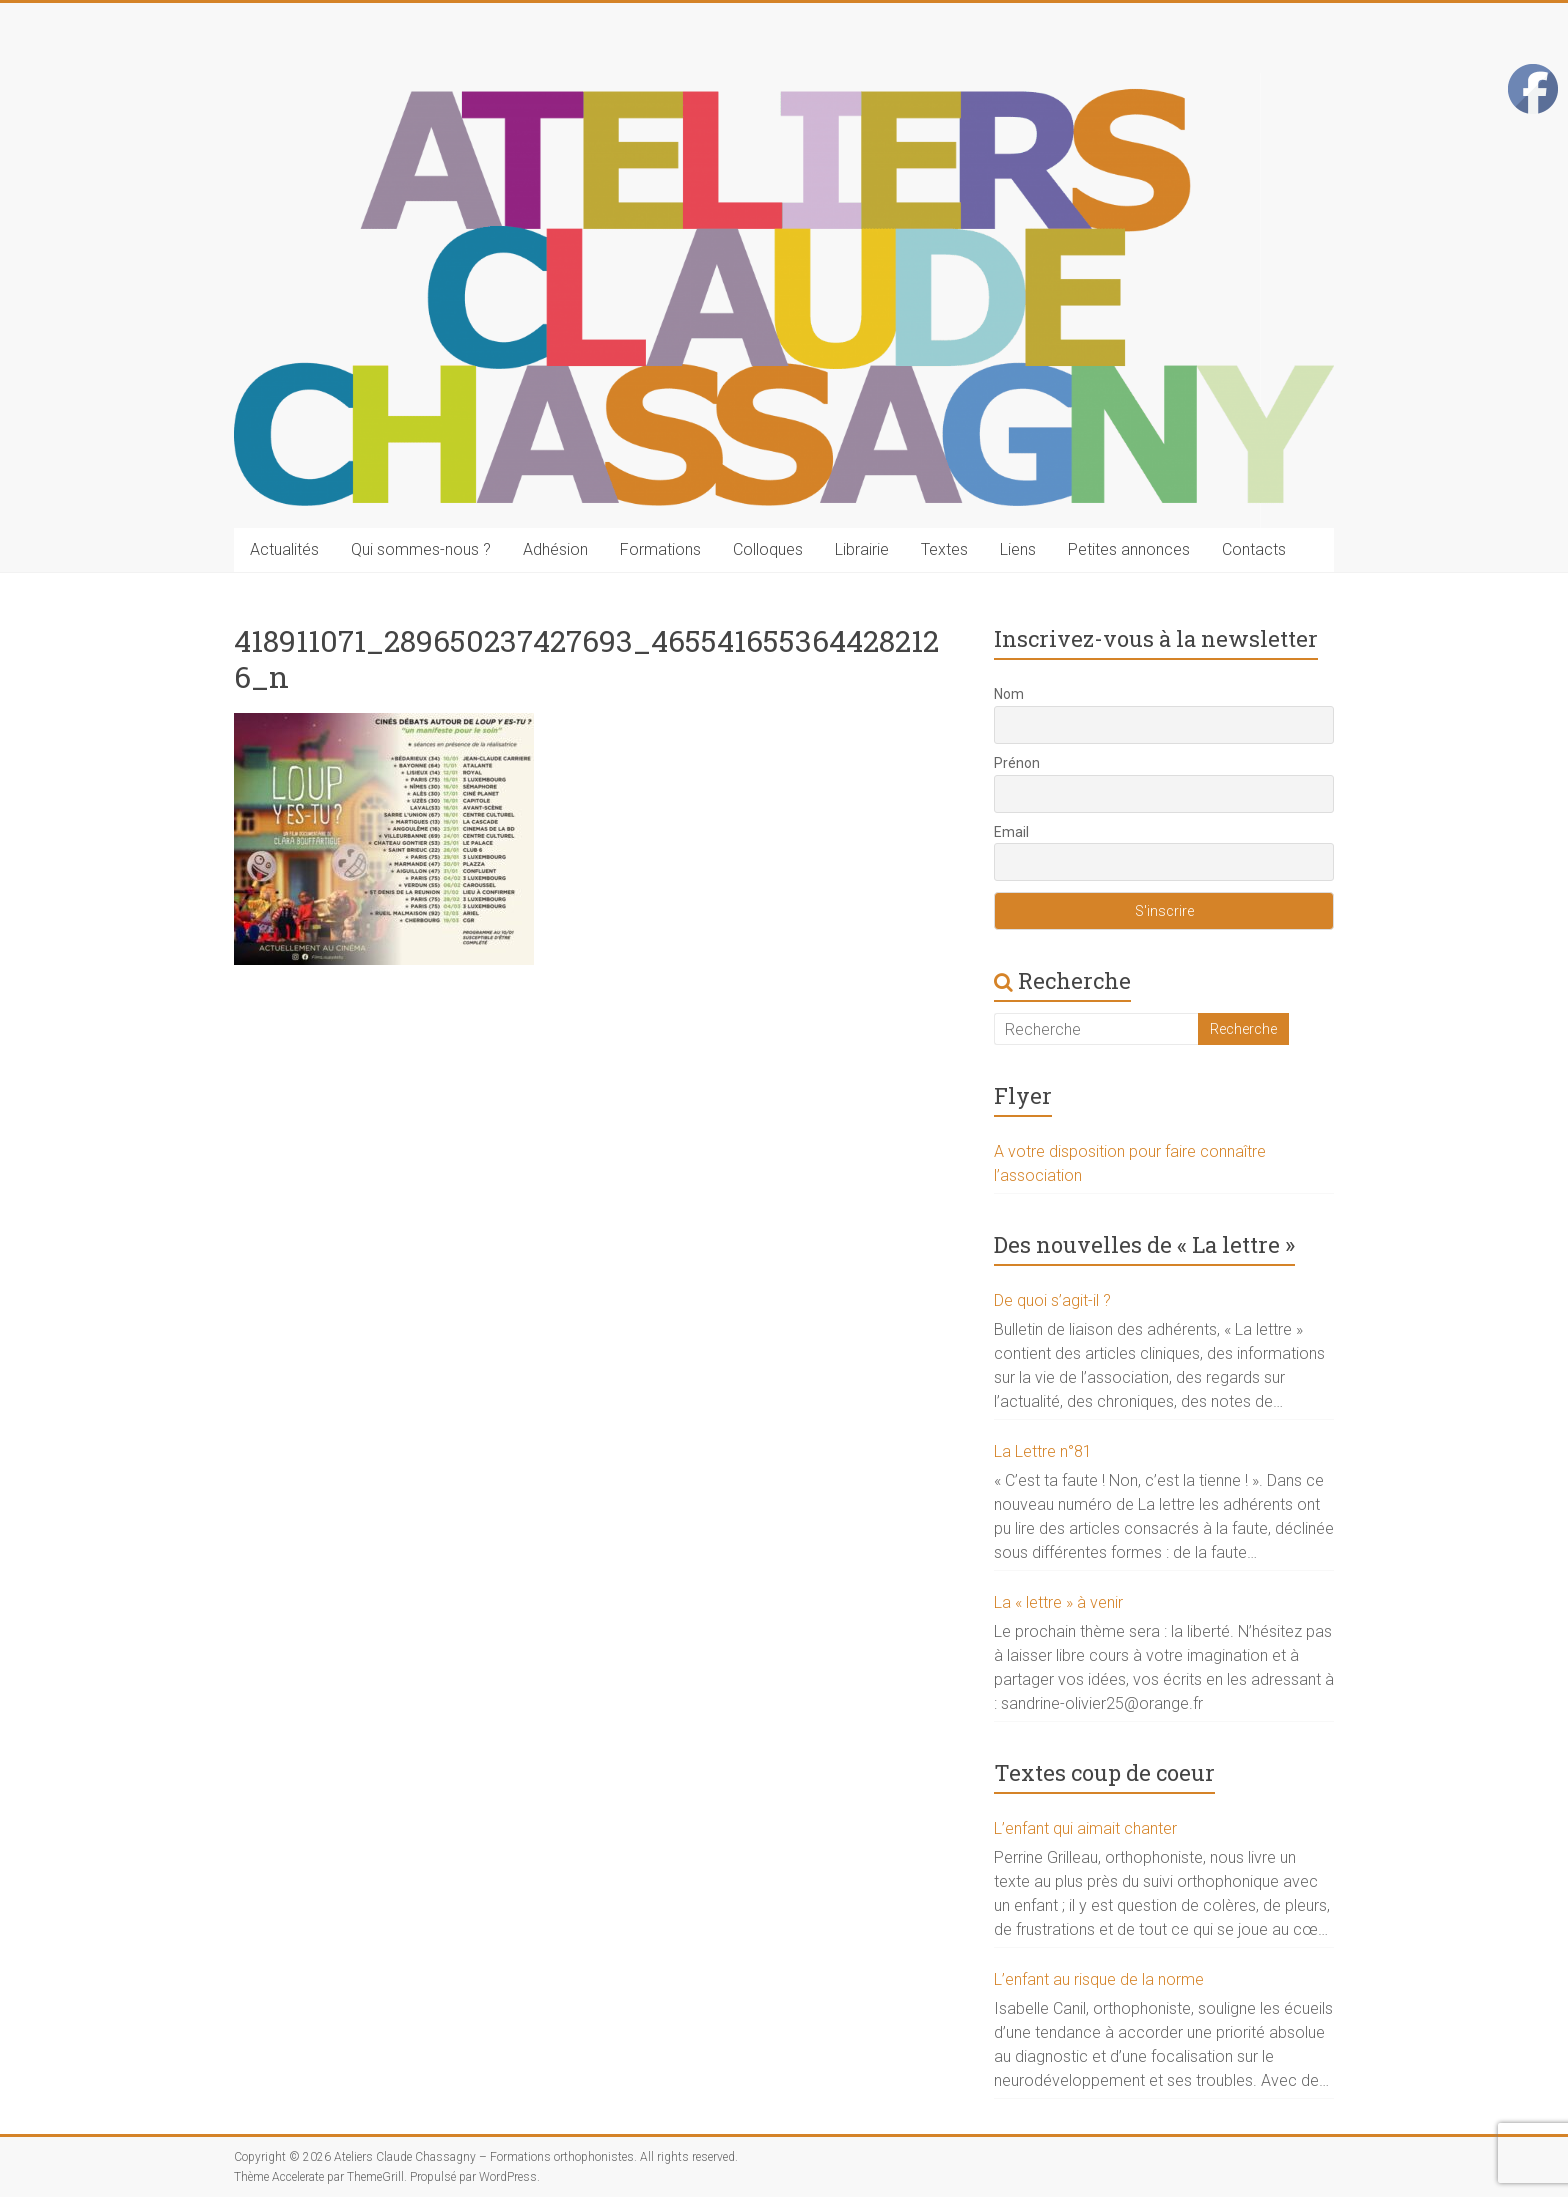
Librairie (862, 549)
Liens (1018, 549)
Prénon (1017, 763)
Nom (1009, 694)
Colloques (768, 549)
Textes (944, 549)
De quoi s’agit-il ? (1052, 1300)
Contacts (1254, 549)
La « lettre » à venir (1058, 1602)
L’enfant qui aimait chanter (1085, 1828)
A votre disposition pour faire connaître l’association (1130, 1163)
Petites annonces (1129, 549)
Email (1011, 832)
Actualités (284, 549)
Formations (660, 549)
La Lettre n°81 (1043, 1451)
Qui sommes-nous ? (421, 549)
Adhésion (555, 549)
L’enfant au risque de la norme (1099, 1979)
